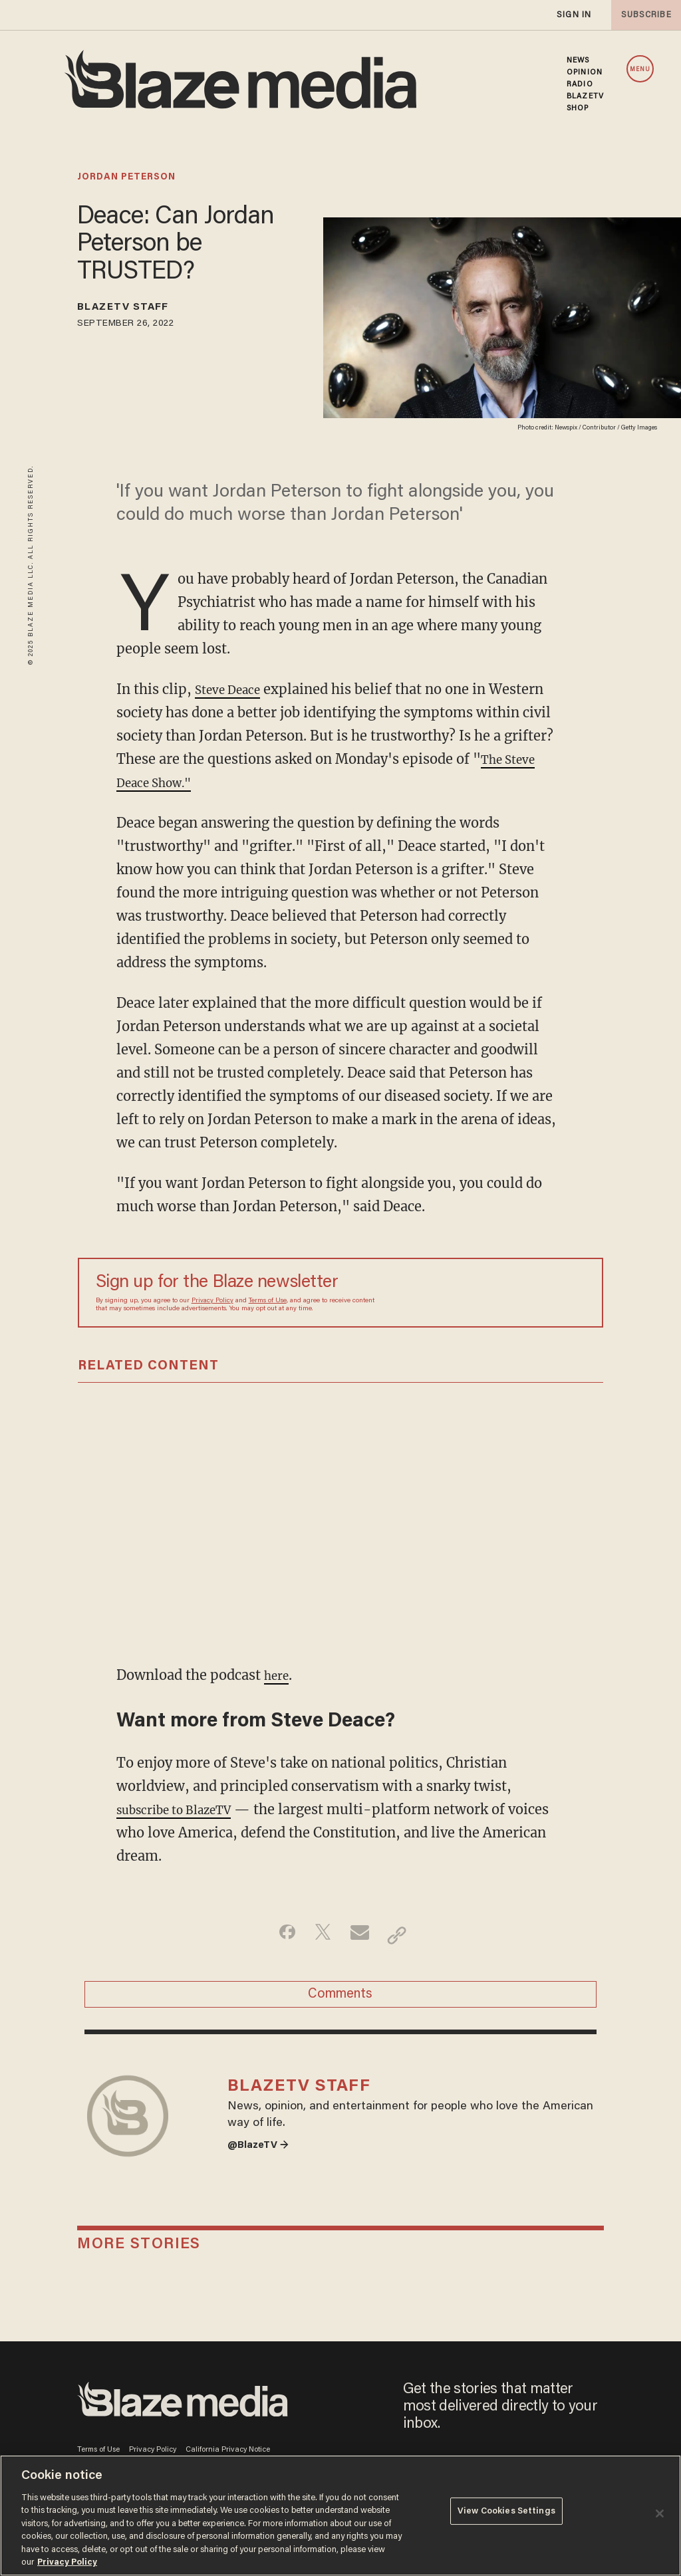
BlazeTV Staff (136, 309)
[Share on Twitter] (320, 1935)
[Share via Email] (361, 1935)
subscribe (642, 15)
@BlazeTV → (263, 2170)
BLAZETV (585, 96)
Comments (340, 2001)
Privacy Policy (212, 1301)
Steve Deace (233, 689)
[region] (340, 2515)
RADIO (580, 84)
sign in (573, 15)
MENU (640, 69)
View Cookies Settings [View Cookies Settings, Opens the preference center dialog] (506, 2514)
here (278, 1675)
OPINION (585, 72)
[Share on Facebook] (278, 1935)
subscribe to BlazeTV (184, 1809)
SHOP (578, 108)
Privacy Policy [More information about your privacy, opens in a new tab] (67, 2562)
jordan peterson (126, 177)
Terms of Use (268, 1301)
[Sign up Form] (492, 1293)
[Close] (659, 2513)
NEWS (578, 60)
